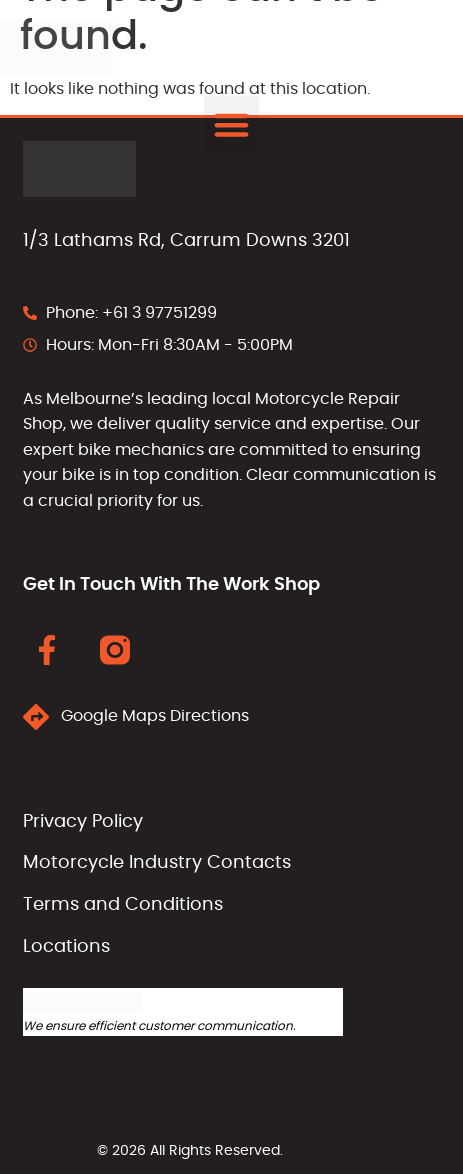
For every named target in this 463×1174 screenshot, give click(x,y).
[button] (232, 124)
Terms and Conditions (123, 905)
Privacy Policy (83, 822)
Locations (66, 947)
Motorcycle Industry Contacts (157, 863)
